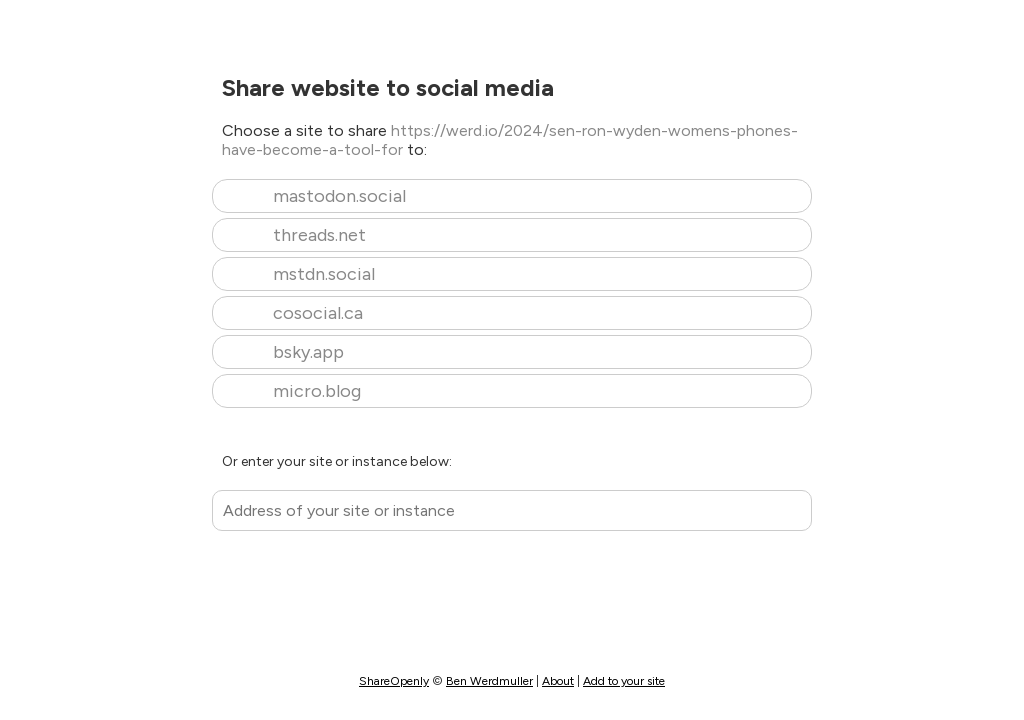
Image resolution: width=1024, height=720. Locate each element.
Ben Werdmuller (489, 681)
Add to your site (624, 681)
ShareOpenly (394, 681)
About (558, 681)
